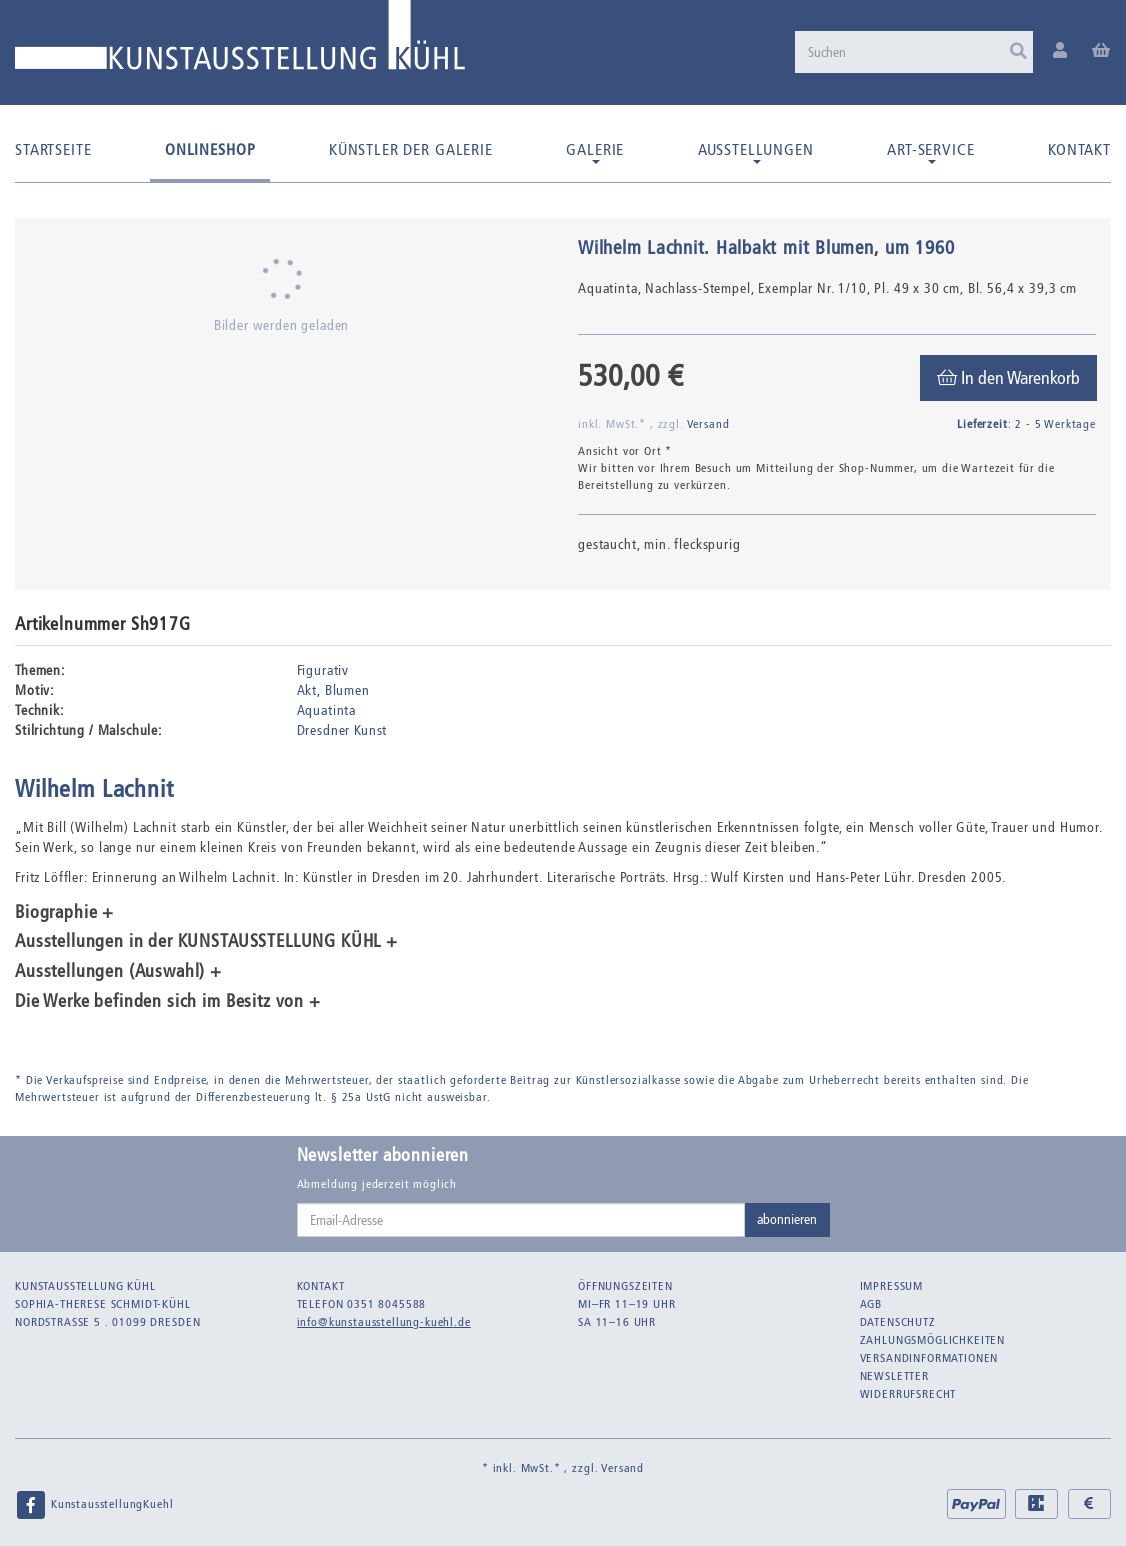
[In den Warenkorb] (1008, 378)
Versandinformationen (929, 1358)
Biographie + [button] (64, 913)
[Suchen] (914, 52)
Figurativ (323, 670)
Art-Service (930, 152)
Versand (708, 424)
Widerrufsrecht (908, 1394)
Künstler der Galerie (411, 149)
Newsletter (894, 1376)
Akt (307, 690)
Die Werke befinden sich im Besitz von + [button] (168, 1002)
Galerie (595, 152)
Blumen (347, 690)
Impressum (892, 1286)
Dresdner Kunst (342, 730)
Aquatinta (327, 710)
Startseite (53, 149)
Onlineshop (210, 149)
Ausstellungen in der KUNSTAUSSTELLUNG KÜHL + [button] (206, 942)
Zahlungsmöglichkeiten (933, 1340)
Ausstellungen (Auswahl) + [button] (118, 972)
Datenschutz (898, 1322)
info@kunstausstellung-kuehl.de (384, 1322)
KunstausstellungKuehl (94, 1505)
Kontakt (1079, 149)
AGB (871, 1304)
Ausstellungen (756, 152)
